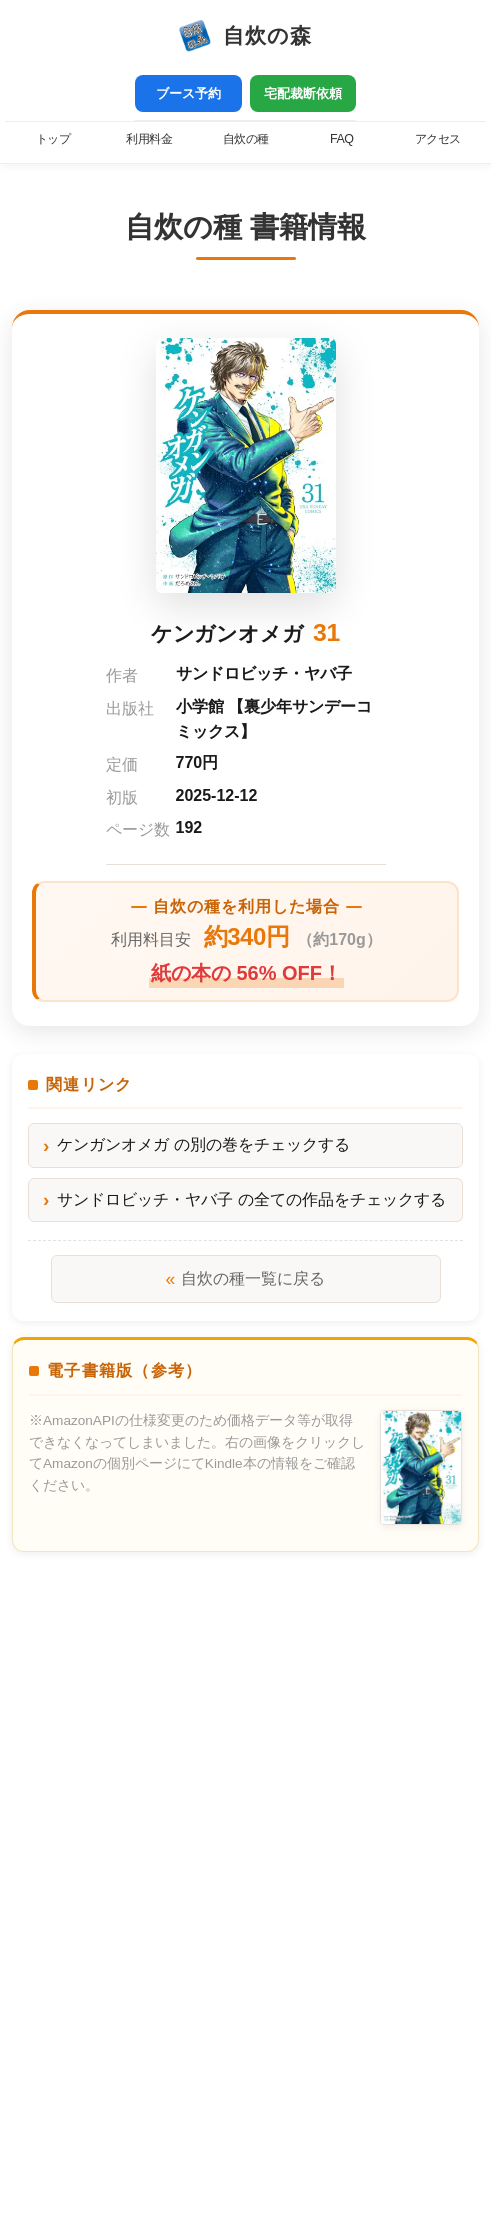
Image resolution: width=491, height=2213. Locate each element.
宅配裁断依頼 (303, 93)
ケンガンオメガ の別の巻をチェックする (203, 1144)
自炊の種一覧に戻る (246, 1279)
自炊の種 (246, 139)
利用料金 (149, 139)
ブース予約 (188, 93)
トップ (53, 139)
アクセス (438, 139)
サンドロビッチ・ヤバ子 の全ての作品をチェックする (251, 1199)
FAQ (341, 139)
